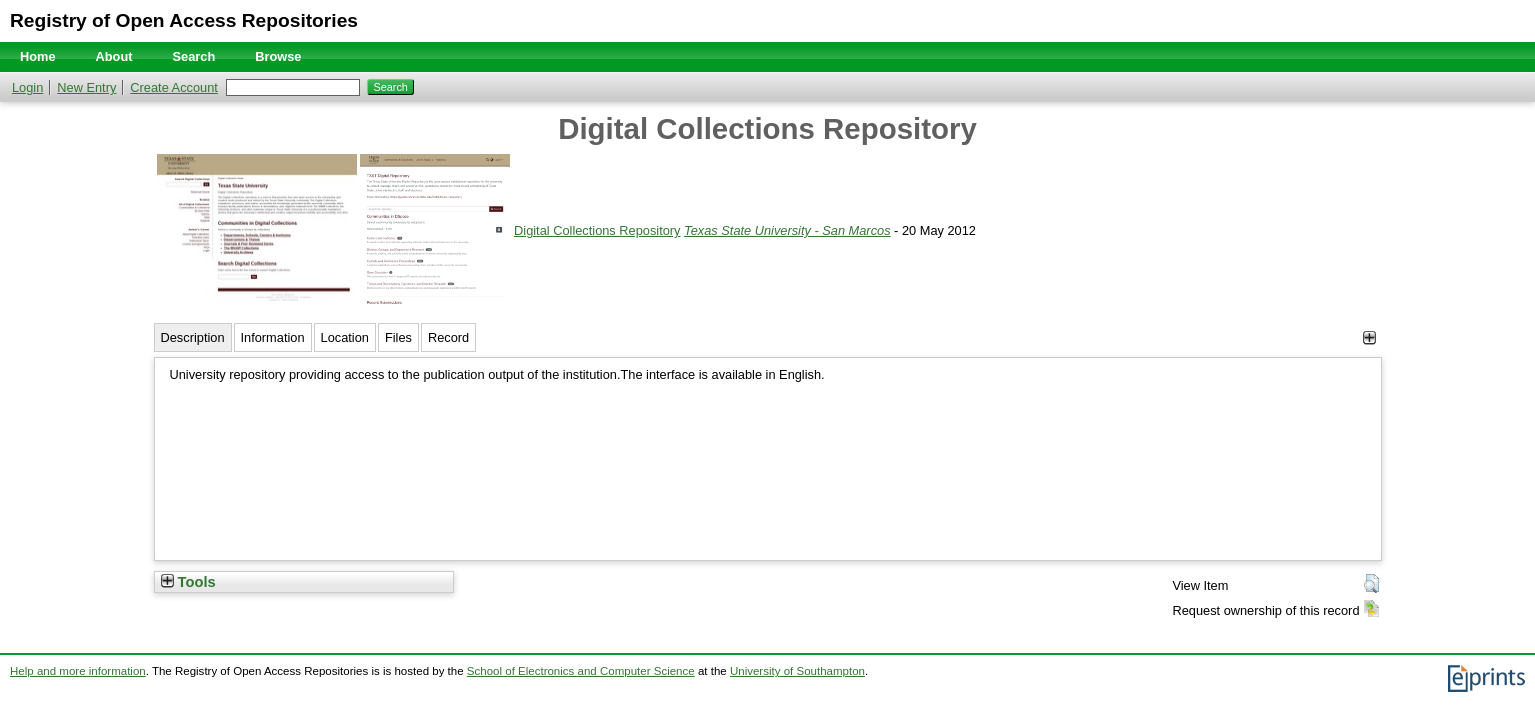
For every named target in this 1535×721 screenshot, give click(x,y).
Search (194, 56)
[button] (1371, 584)
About (114, 56)
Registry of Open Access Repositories (184, 20)
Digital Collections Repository (597, 230)
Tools (188, 582)
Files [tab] (398, 337)
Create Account (174, 87)
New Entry (86, 87)
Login (27, 87)
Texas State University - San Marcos (787, 230)
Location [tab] (345, 337)
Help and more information (78, 671)
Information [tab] (273, 337)
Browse (278, 56)
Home (38, 56)
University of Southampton (797, 671)
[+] (1369, 337)
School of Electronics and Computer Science (581, 671)
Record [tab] (448, 337)
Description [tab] (193, 337)
